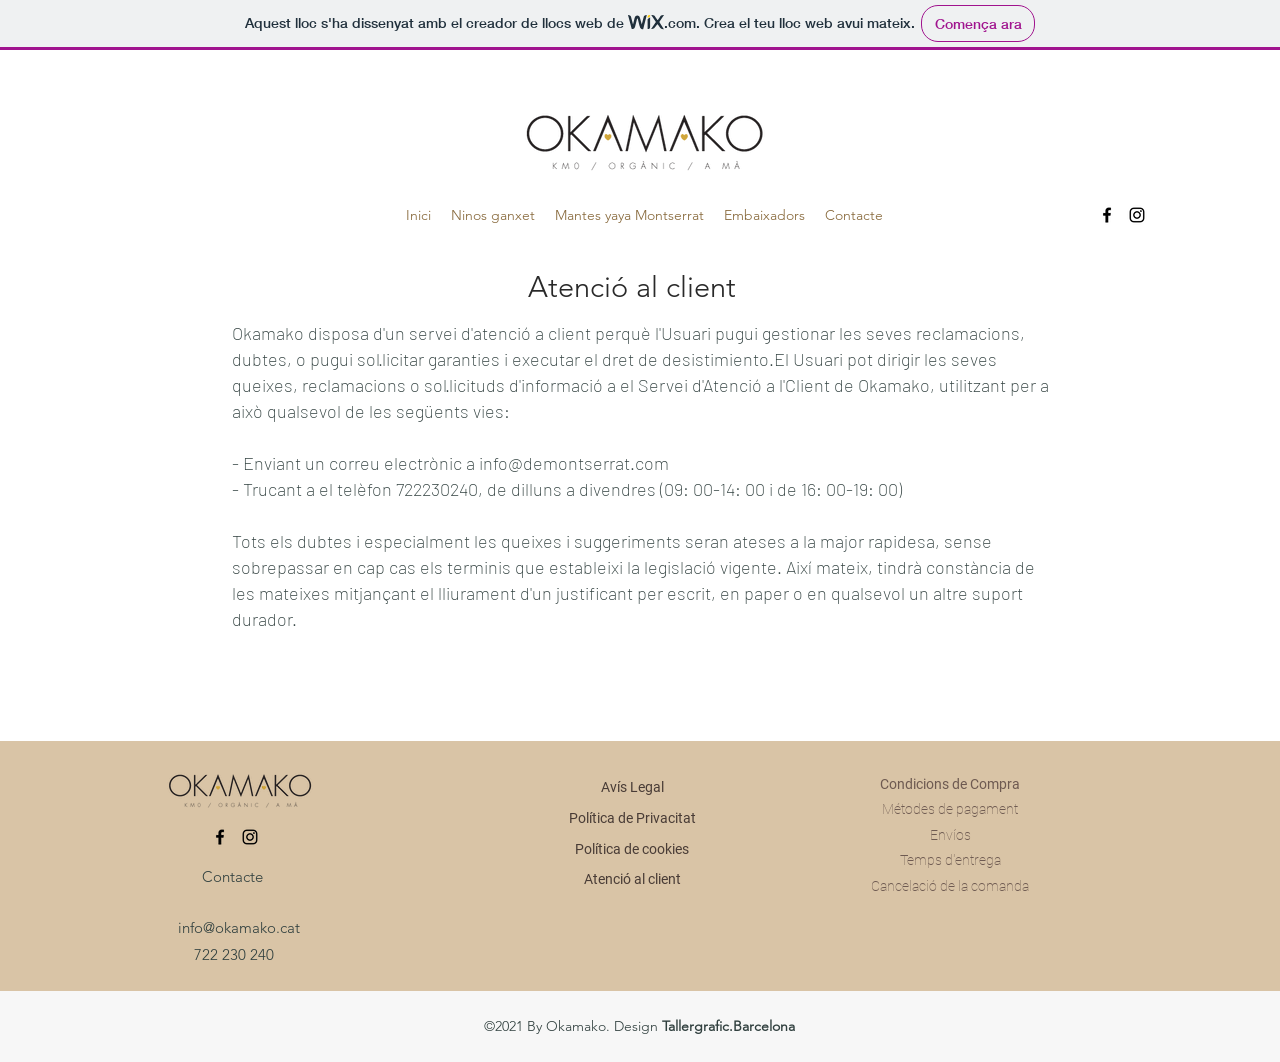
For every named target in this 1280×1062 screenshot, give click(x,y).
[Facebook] (1107, 215)
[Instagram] (1137, 215)
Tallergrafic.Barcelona (728, 1026)
